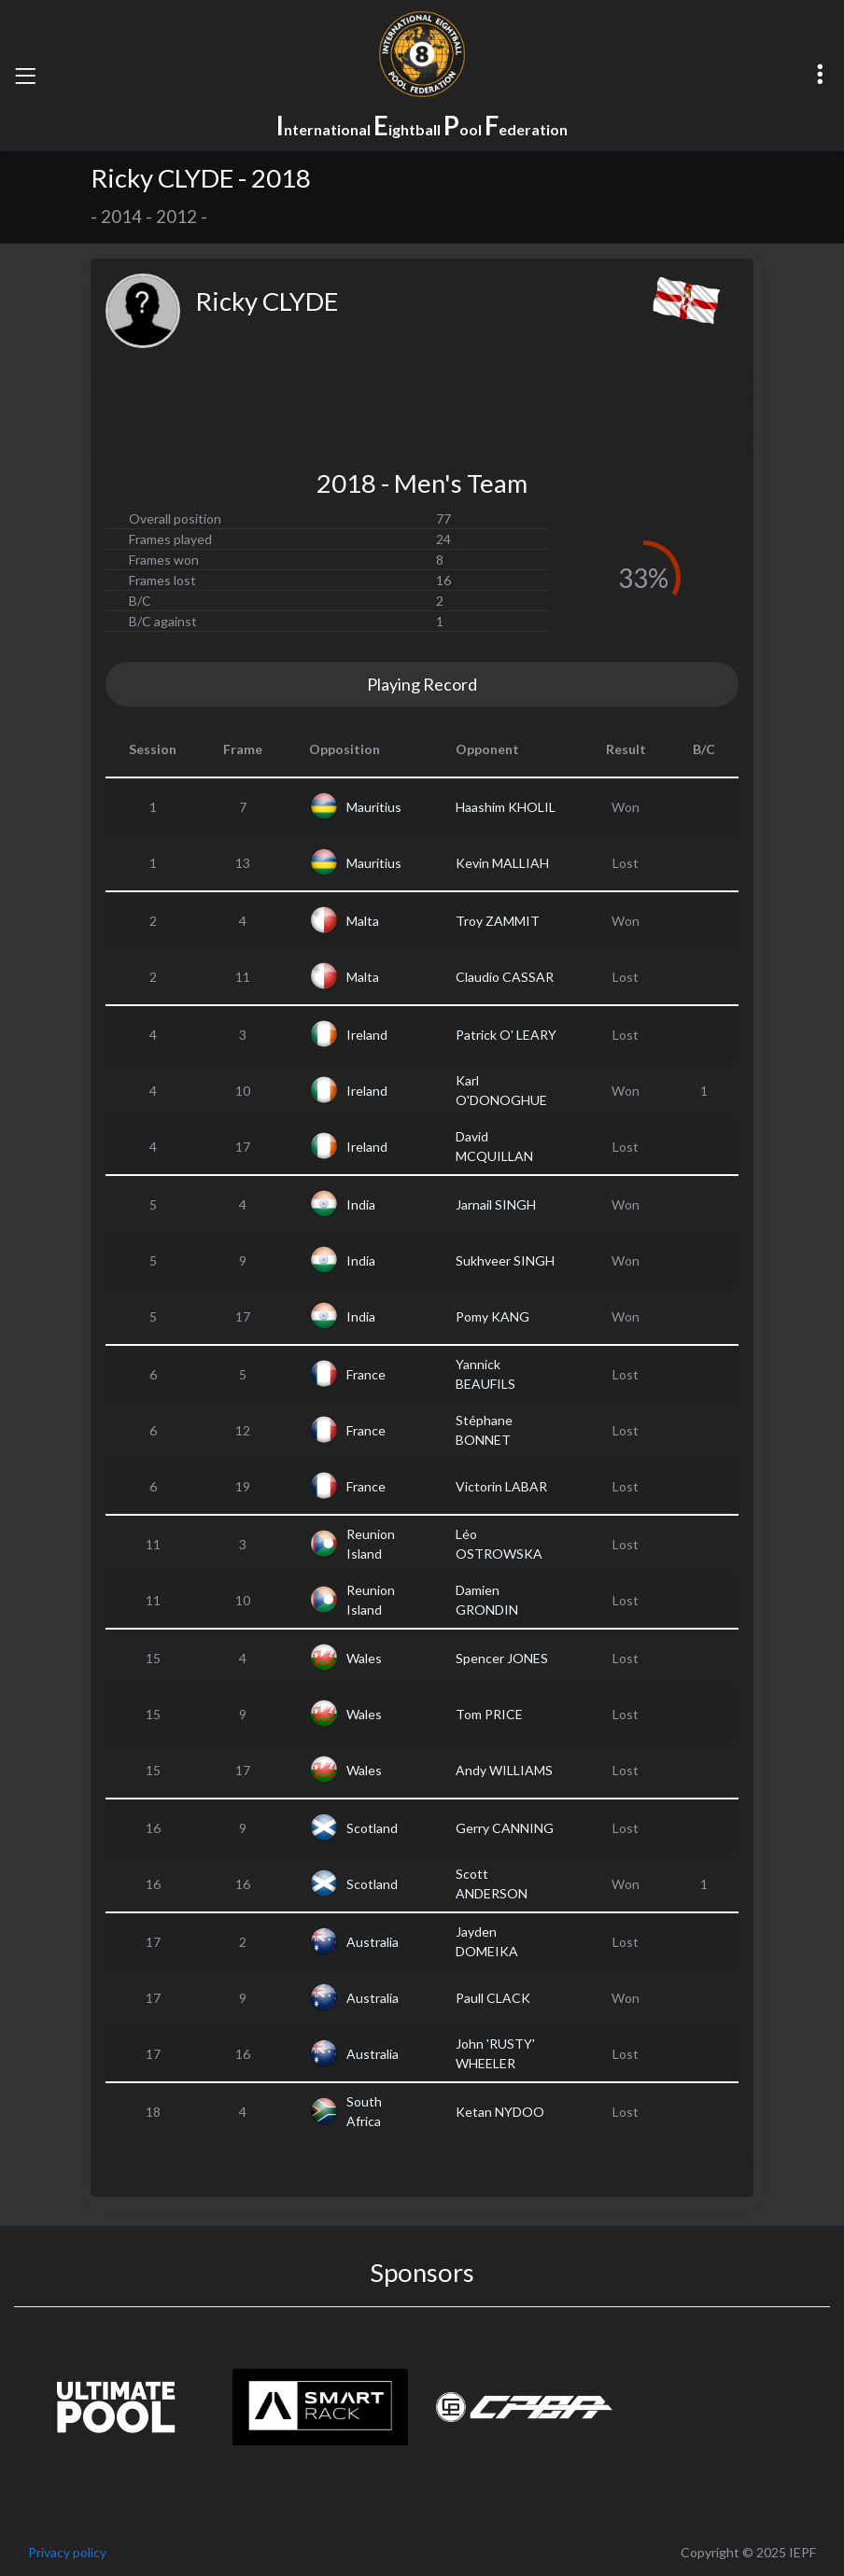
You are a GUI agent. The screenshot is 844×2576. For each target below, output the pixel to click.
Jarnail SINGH (496, 1204)
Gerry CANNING (505, 1828)
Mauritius (373, 807)
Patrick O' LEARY (506, 1035)
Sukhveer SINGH (505, 1260)
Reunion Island (370, 1543)
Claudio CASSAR (505, 977)
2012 (176, 216)
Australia (372, 1942)
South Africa (364, 2111)
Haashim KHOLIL (506, 807)
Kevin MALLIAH (502, 863)
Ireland (366, 1035)
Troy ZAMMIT (498, 921)
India (360, 1204)
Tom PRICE (489, 1714)
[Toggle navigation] (25, 75)
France (366, 1374)
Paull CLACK (493, 1998)
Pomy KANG (492, 1316)
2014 (121, 216)
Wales (364, 1658)
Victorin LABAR (501, 1486)
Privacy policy (67, 2552)
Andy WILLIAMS (504, 1770)
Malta (362, 921)
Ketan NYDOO (500, 2112)
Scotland (372, 1828)
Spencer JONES (502, 1658)
